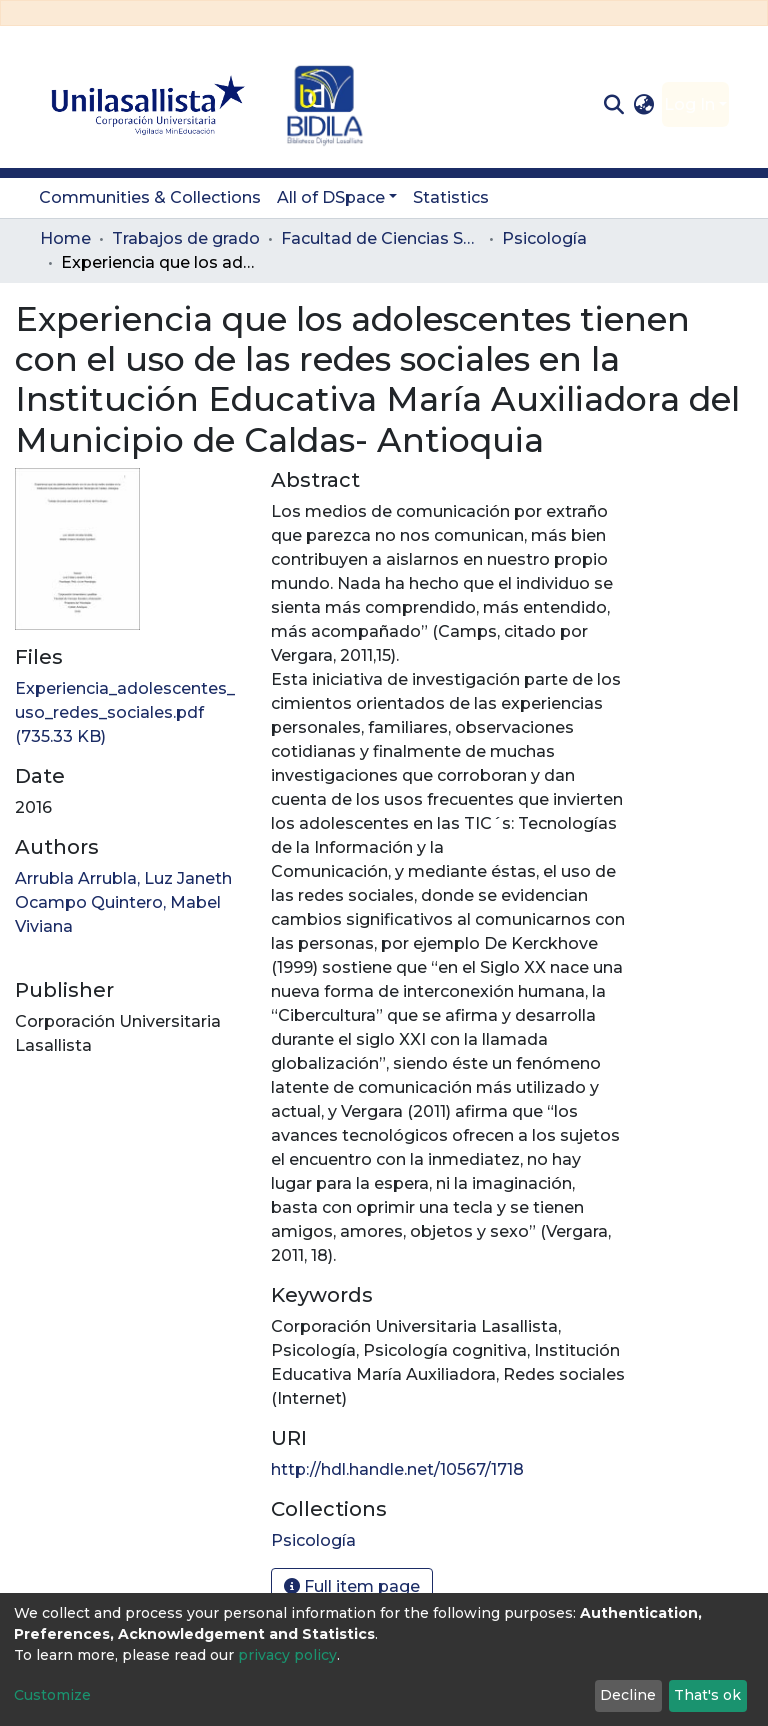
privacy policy (287, 1655)
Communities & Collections (150, 197)
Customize (52, 1695)
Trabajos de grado (186, 238)
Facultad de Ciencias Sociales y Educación (381, 238)
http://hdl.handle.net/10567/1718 (397, 1469)
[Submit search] (613, 105)
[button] (644, 105)
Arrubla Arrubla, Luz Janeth (123, 878)
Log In (689, 104)
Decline (628, 1695)
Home (65, 238)
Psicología (544, 238)
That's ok (707, 1695)
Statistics (451, 197)
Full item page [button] (352, 1586)
